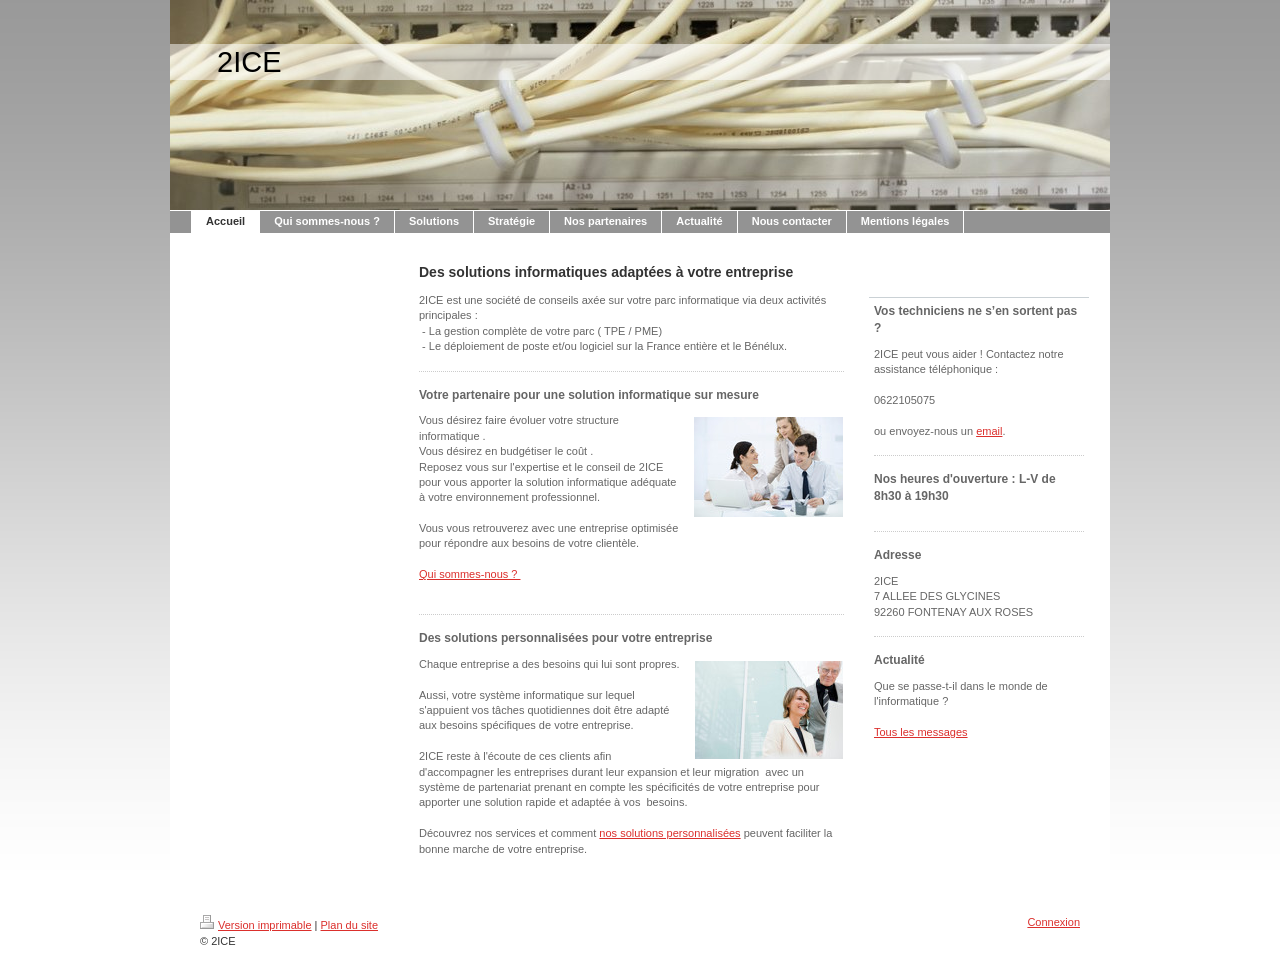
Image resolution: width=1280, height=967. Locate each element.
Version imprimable (256, 925)
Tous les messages (921, 732)
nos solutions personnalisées (669, 833)
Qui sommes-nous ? (469, 574)
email (989, 431)
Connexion (1053, 922)
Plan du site (349, 925)
